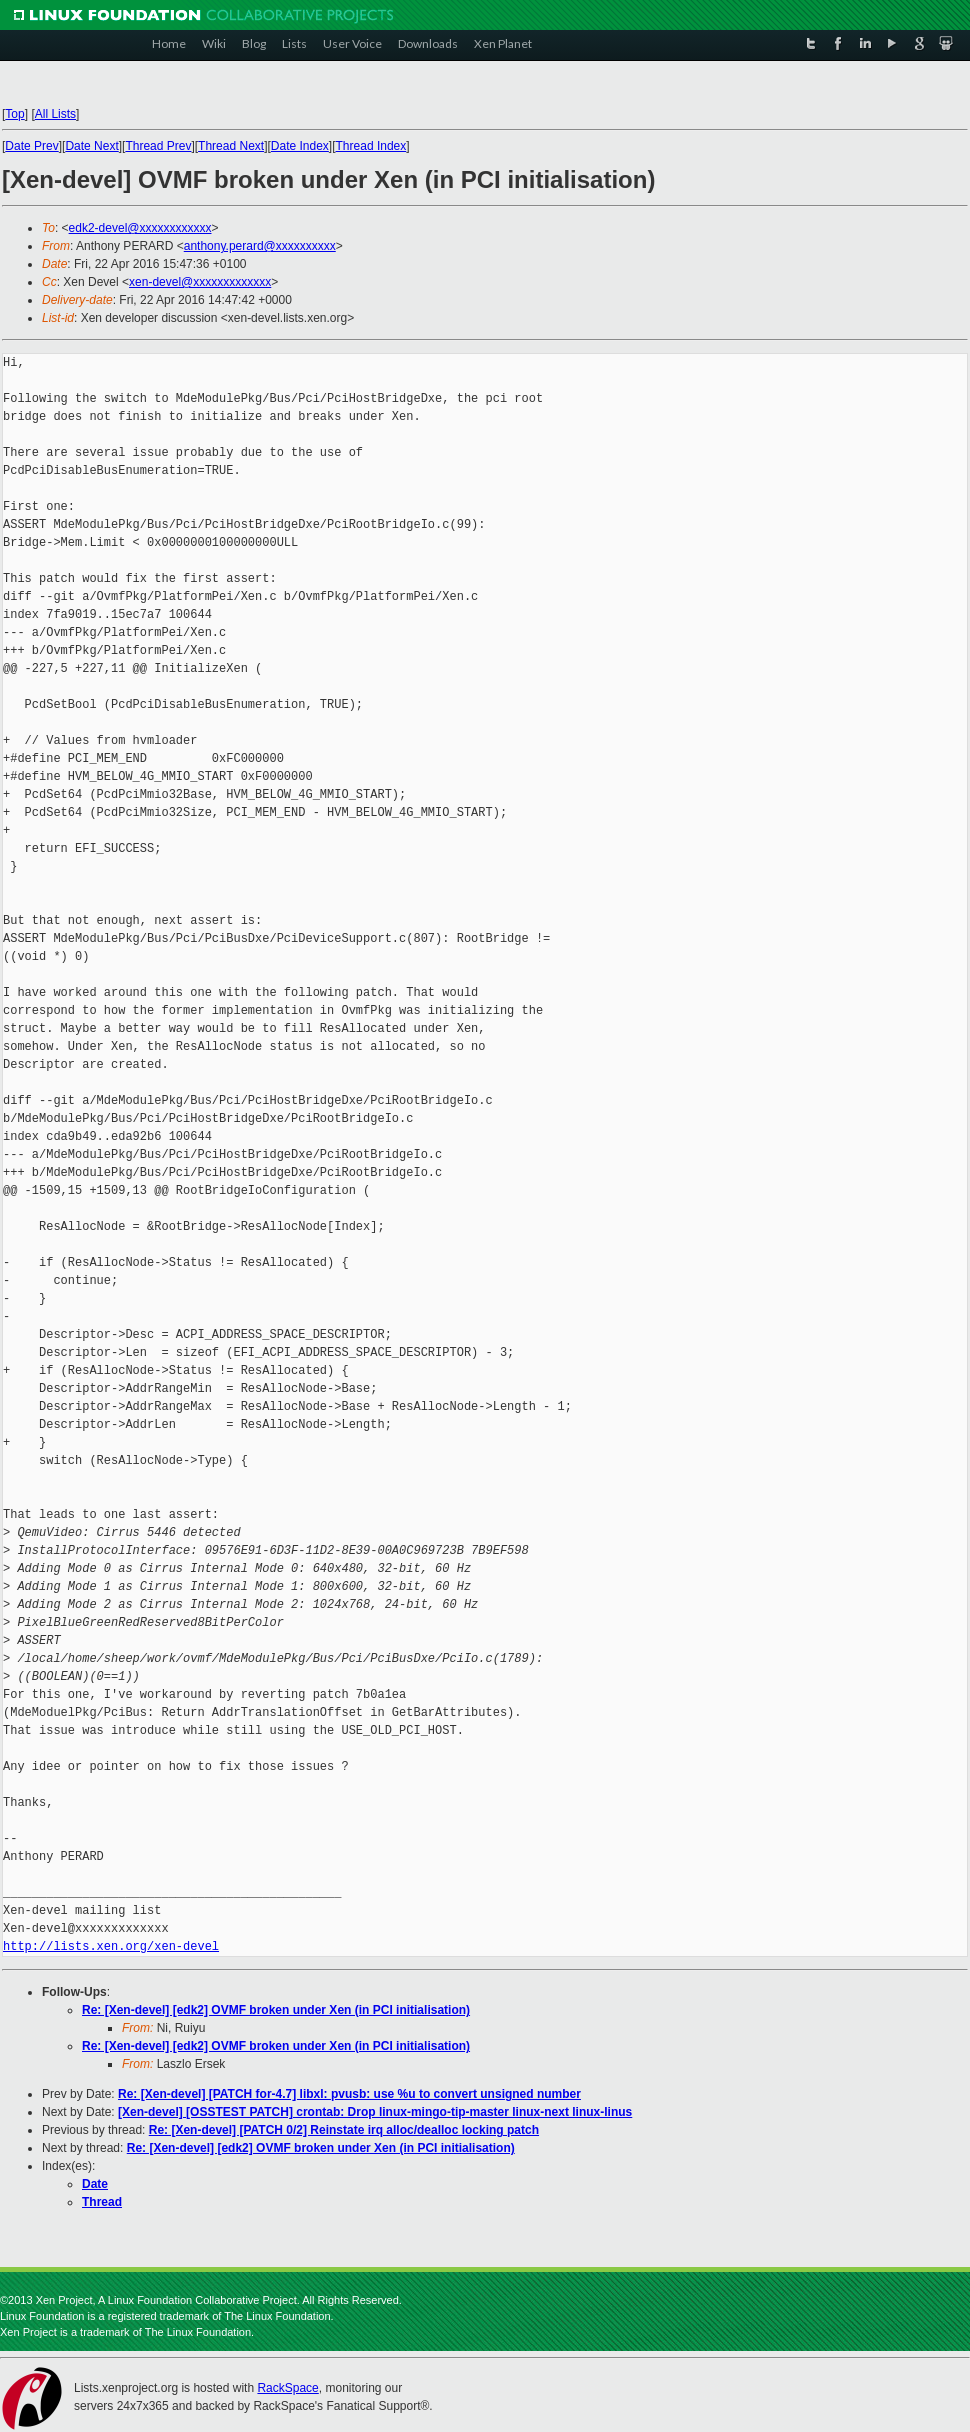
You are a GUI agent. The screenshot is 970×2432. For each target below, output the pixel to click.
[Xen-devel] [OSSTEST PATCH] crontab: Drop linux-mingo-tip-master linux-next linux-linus (375, 2112)
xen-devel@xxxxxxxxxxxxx (200, 282)
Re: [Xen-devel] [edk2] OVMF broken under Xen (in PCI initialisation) (276, 2010)
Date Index (300, 146)
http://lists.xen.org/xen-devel (111, 1946)
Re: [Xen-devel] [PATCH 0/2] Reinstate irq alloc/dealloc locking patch (344, 2130)
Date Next (91, 146)
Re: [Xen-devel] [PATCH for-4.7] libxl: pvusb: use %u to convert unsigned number (349, 2094)
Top (14, 114)
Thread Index (371, 146)
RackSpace (287, 2388)
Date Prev (31, 146)
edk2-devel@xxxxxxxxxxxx (140, 228)
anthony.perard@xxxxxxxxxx (260, 246)
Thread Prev (158, 146)
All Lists (55, 114)
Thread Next (231, 146)
